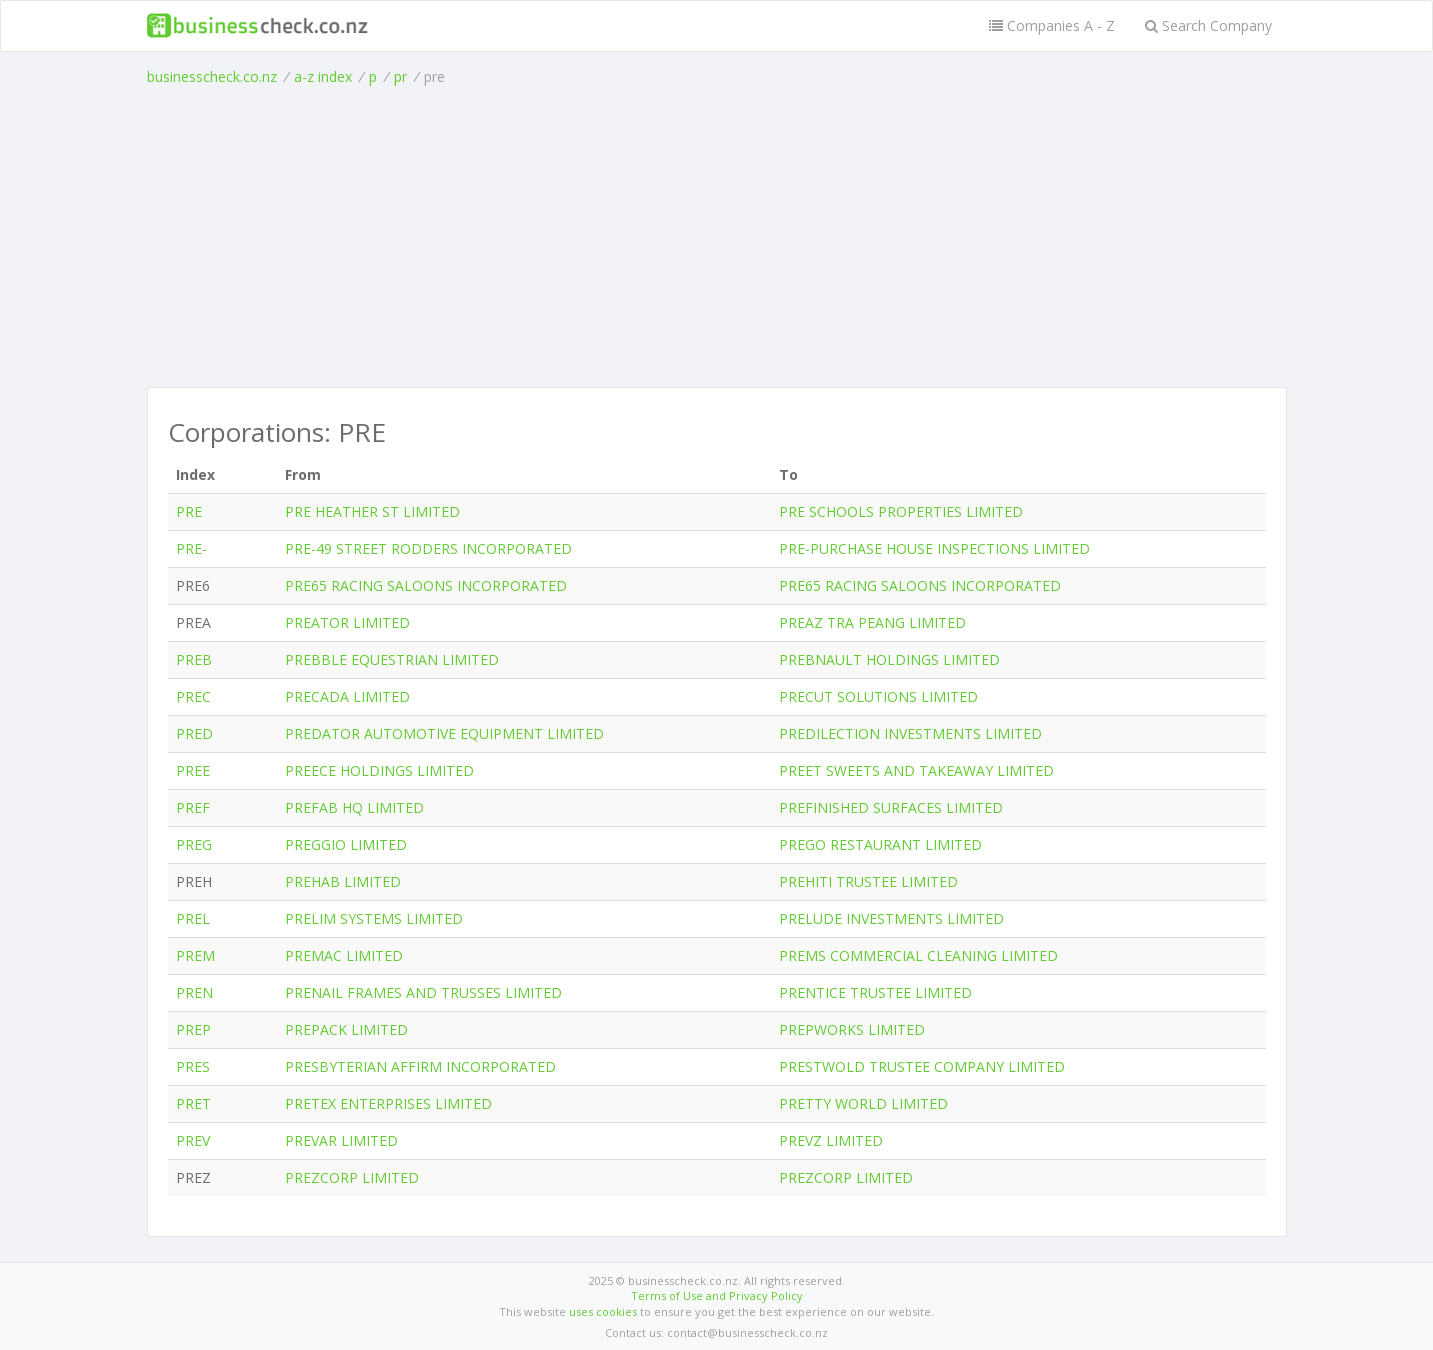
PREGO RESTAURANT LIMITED (880, 844)
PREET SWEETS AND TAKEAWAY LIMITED (916, 770)
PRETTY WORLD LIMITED (863, 1103)
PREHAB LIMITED (343, 881)
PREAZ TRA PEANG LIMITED (872, 622)
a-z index (323, 76)
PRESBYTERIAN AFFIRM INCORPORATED (420, 1066)
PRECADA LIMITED (347, 696)
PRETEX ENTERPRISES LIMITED (388, 1103)
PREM (195, 955)
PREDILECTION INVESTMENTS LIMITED (910, 733)
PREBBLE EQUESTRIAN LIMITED (392, 659)
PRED (194, 733)
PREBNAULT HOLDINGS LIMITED (889, 659)
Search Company (1208, 25)
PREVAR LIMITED (341, 1140)
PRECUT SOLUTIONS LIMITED (878, 696)
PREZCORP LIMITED (352, 1177)
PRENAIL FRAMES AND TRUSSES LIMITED (423, 992)
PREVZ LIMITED (831, 1140)
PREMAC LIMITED (344, 955)
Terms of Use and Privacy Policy (717, 1295)
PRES (193, 1066)
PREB (194, 659)
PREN (194, 992)
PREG (194, 844)
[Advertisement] (717, 237)
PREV (193, 1140)
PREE (193, 770)
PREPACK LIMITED (346, 1029)
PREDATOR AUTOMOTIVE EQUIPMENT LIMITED (444, 733)
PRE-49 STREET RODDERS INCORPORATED (428, 548)
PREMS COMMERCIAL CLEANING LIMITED (918, 955)
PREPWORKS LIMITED (852, 1029)
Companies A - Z (1052, 25)
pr (400, 76)
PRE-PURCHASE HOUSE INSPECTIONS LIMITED (934, 548)
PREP (193, 1029)
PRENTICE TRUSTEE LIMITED (875, 992)
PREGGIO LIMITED (346, 844)
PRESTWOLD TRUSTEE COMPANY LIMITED (922, 1066)
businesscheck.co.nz (212, 76)
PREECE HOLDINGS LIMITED (379, 770)
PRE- (191, 548)
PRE (189, 511)
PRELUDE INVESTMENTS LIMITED (891, 918)
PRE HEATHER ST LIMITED (372, 511)
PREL (193, 918)
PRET (193, 1103)
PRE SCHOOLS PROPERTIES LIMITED (901, 511)
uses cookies (603, 1311)
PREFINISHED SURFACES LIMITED (891, 807)
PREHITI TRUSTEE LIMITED (868, 881)
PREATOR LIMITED (347, 622)
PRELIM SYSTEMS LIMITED (374, 918)
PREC (193, 696)
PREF (193, 807)
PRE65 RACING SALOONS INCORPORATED (426, 585)
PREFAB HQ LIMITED (354, 807)
